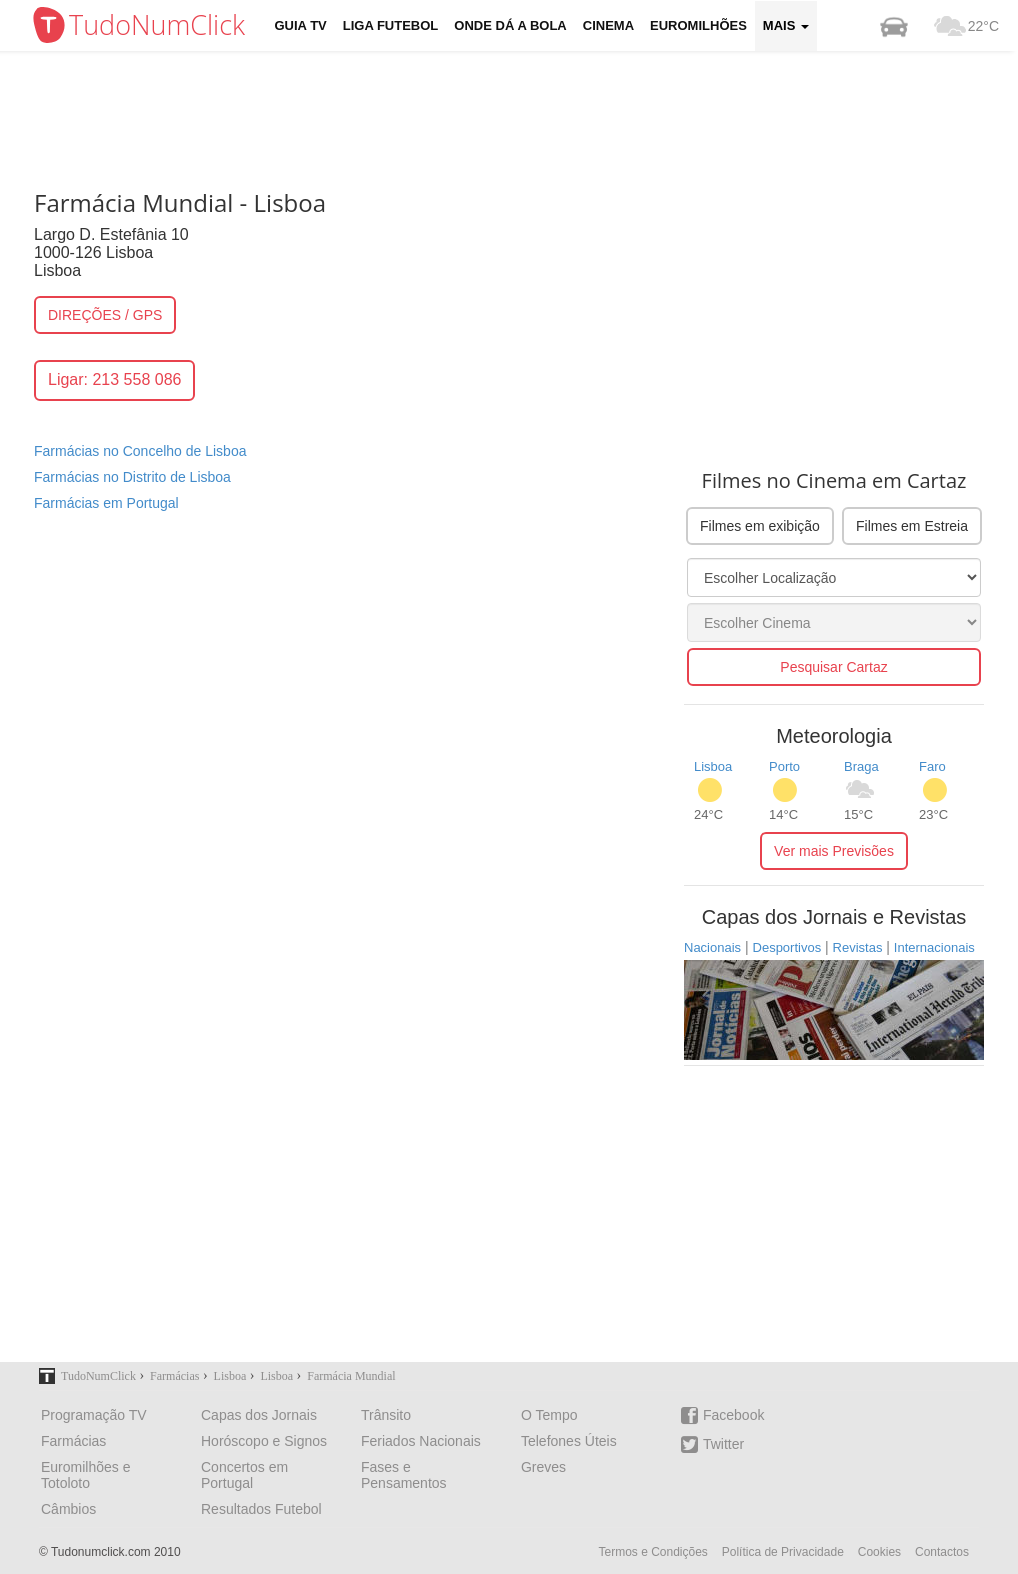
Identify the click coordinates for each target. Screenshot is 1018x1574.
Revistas (858, 947)
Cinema (608, 25)
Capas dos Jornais (259, 1415)
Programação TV (94, 1415)
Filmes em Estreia (912, 526)
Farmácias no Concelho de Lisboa (140, 451)
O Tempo (549, 1415)
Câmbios (68, 1509)
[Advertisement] (524, 115)
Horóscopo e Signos (264, 1441)
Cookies (879, 1552)
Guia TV (301, 25)
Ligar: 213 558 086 (114, 379)
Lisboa (713, 766)
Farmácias (73, 1441)
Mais (786, 25)
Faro (932, 766)
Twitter (712, 1444)
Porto (784, 766)
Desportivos (787, 947)
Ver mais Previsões (834, 851)
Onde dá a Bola (510, 25)
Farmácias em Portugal (106, 503)
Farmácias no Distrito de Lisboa (132, 477)
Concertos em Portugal (244, 1475)
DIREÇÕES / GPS (105, 315)
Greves (543, 1467)
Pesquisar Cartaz (833, 667)
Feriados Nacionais (421, 1441)
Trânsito (386, 1415)
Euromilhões (698, 25)
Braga (861, 766)
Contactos (942, 1552)
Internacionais (934, 947)
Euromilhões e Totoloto (86, 1475)
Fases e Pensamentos (404, 1475)
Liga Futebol (391, 25)
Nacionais (712, 947)
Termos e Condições (652, 1552)
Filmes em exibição (760, 526)
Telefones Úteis (569, 1441)
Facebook (722, 1415)
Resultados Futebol (261, 1509)
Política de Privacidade (783, 1552)
